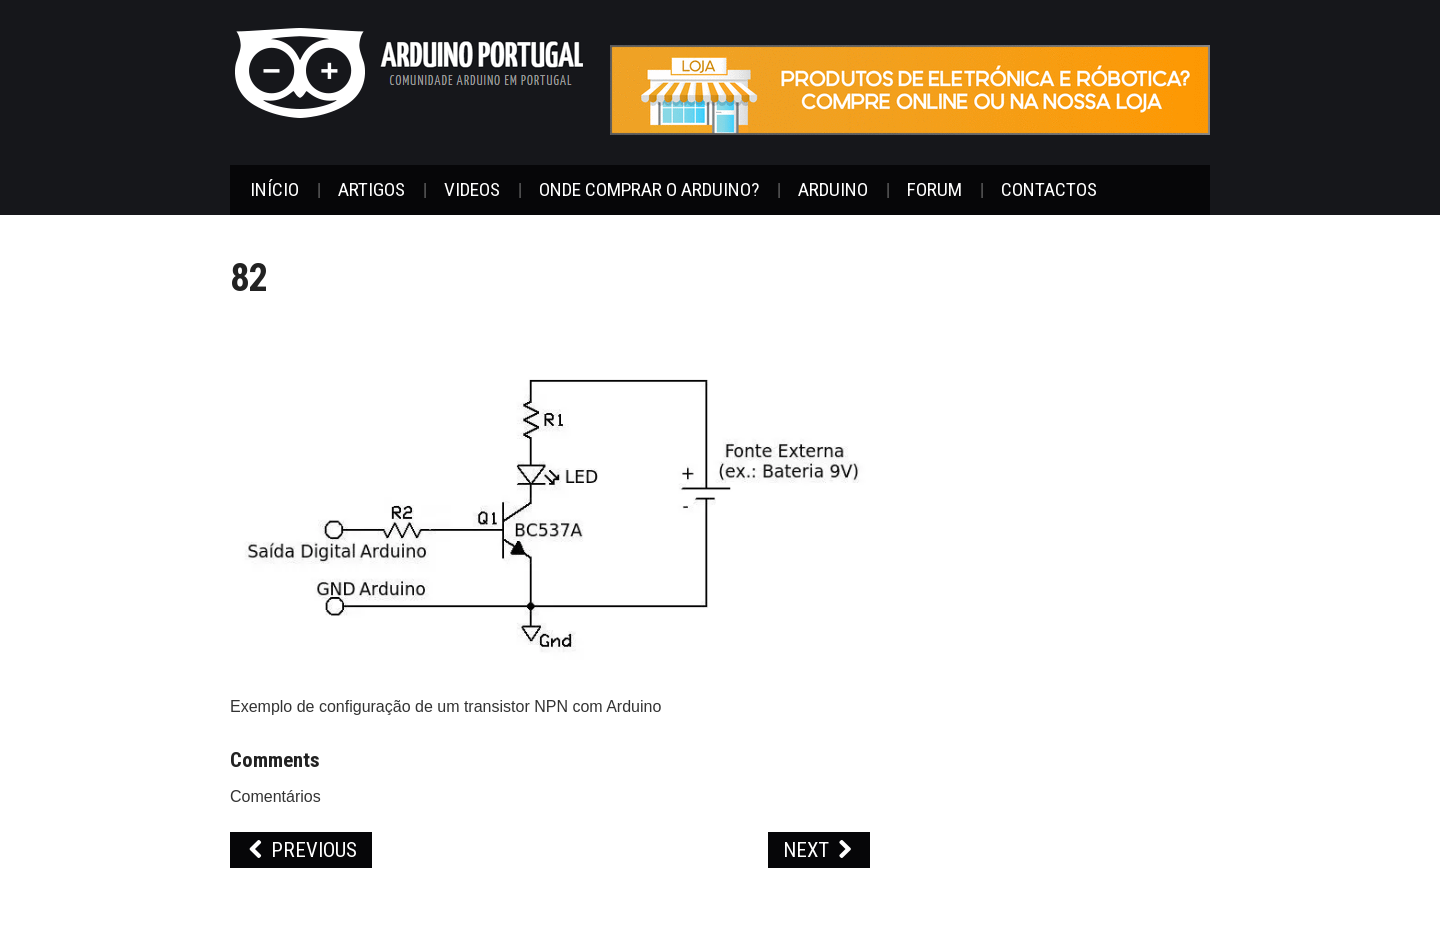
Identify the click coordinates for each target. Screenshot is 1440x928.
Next (819, 850)
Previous (301, 850)
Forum (934, 189)
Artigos (371, 189)
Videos (472, 189)
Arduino (833, 189)
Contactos (1049, 189)
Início (274, 189)
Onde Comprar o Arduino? (649, 189)
